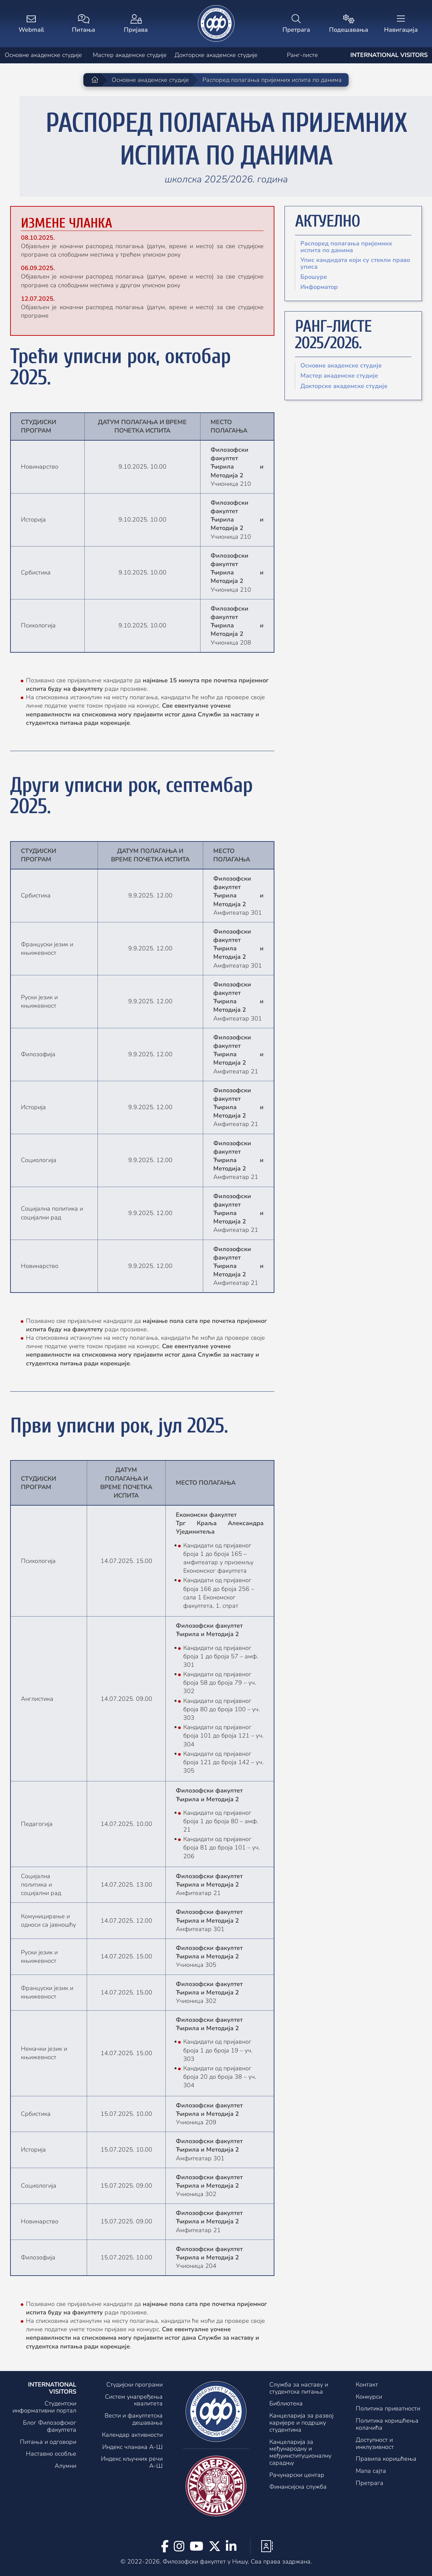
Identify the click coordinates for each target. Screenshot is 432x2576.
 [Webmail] (31, 24)
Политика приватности (388, 2408)
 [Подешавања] (348, 24)
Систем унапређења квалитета (134, 2400)
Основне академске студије (43, 55)
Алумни (65, 2466)
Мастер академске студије (130, 55)
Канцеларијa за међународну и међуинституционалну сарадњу (300, 2452)
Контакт (367, 2384)
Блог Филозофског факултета (49, 2426)
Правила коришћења (386, 2459)
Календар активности (132, 2435)
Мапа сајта (371, 2471)
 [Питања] (83, 24)
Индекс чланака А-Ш (132, 2447)
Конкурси (369, 2397)
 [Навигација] (401, 24)
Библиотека (286, 2403)
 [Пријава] (136, 24)
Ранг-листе (302, 55)
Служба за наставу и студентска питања (298, 2388)
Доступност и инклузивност (375, 2443)
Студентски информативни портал (44, 2407)
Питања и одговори (48, 2442)
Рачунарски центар (296, 2475)
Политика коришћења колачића (387, 2424)
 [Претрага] (296, 24)
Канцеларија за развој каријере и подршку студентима (301, 2422)
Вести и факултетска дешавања (134, 2419)
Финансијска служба (298, 2487)
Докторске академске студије (216, 55)
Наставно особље (51, 2454)
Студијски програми (134, 2384)
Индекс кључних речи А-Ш (132, 2462)
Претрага (369, 2483)
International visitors (389, 55)
